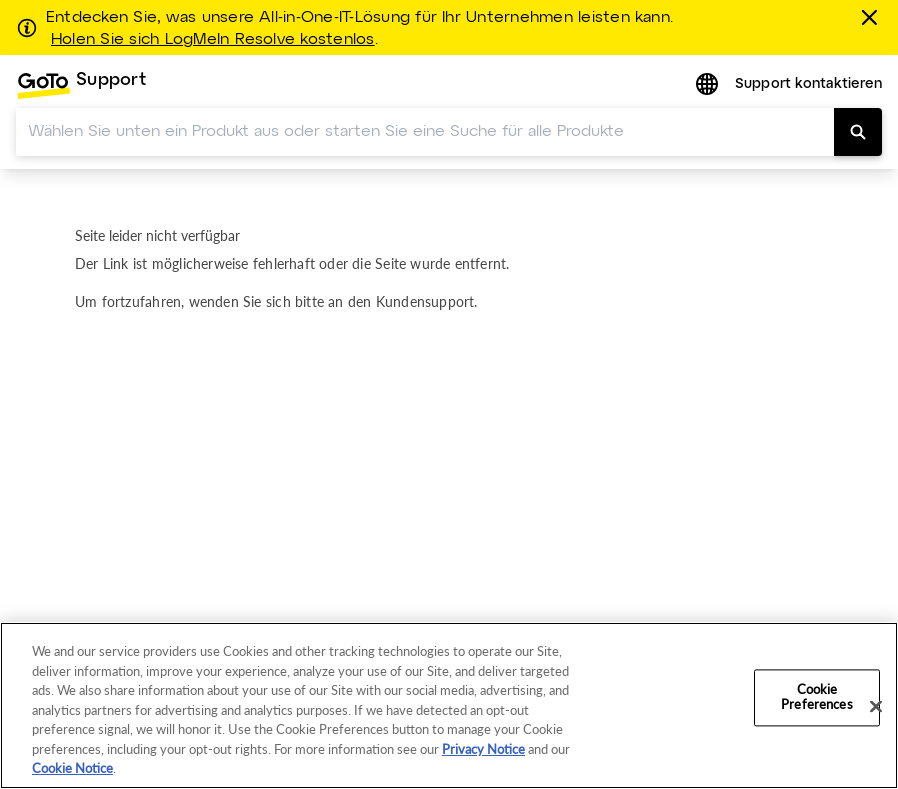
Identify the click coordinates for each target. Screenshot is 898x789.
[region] (449, 705)
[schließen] (873, 17)
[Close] (876, 706)
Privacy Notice (483, 749)
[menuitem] (81, 85)
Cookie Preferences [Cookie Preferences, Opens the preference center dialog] (816, 697)
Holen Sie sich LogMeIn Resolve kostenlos (213, 40)
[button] (709, 85)
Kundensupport (425, 301)
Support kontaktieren (808, 84)
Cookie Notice (72, 768)
